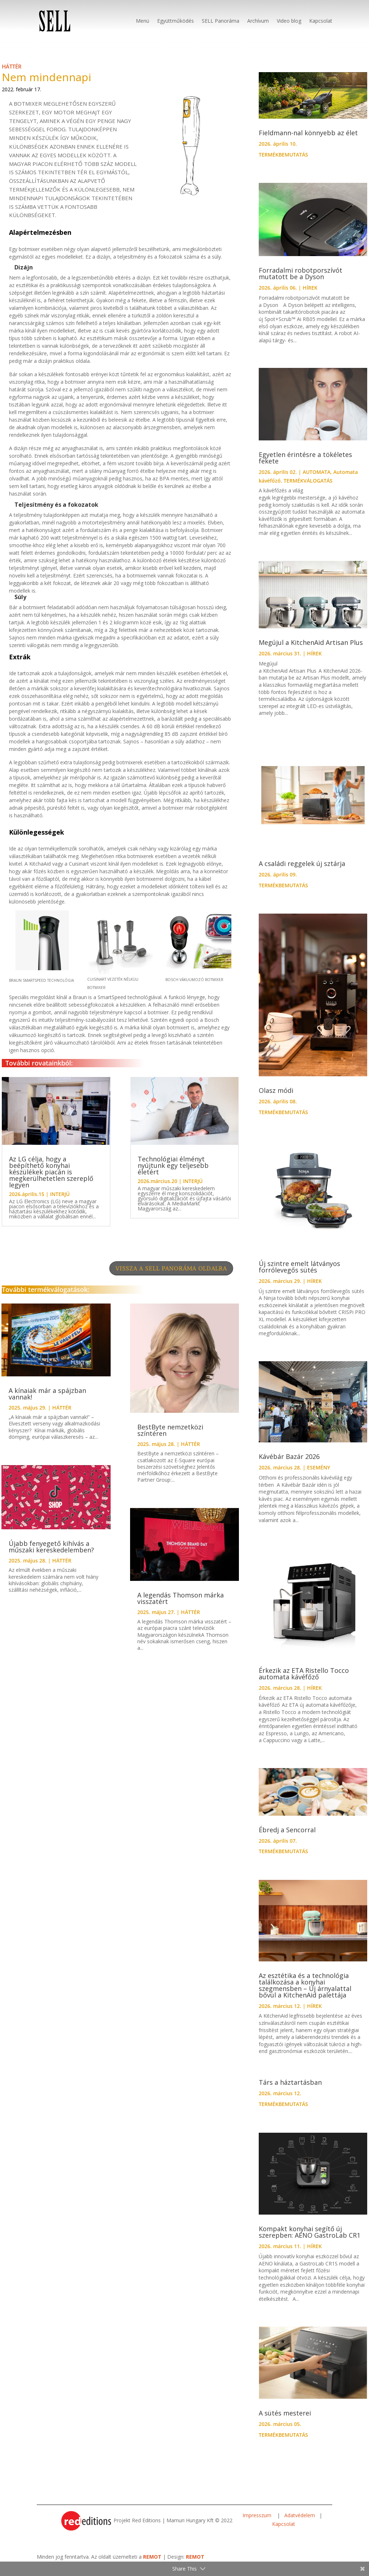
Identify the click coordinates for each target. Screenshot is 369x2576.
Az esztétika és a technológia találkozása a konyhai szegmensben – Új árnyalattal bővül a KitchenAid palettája (305, 1992)
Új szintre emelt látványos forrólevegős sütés (299, 1274)
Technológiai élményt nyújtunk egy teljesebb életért (173, 1172)
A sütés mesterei (285, 2420)
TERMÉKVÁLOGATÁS (308, 487)
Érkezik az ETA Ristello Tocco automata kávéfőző (304, 1680)
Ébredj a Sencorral (287, 1837)
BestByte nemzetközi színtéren (170, 1437)
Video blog (289, 20)
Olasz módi (276, 1097)
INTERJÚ (60, 1201)
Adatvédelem (299, 2522)
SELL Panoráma (220, 20)
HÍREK (310, 294)
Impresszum (258, 2522)
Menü (142, 20)
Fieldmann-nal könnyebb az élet (308, 140)
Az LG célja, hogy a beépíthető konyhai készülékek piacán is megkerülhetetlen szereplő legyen (51, 1179)
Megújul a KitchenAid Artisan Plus (311, 649)
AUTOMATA (316, 479)
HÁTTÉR (12, 73)
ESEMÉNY (318, 1474)
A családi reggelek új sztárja (302, 870)
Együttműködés (175, 20)
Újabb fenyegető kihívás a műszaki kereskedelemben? (51, 1553)
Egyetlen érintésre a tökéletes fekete (305, 464)
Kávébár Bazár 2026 (289, 1463)
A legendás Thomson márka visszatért (180, 1605)
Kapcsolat (320, 20)
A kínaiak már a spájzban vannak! (47, 1400)
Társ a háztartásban (290, 2089)
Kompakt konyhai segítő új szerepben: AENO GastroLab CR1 (309, 2239)
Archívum (258, 20)
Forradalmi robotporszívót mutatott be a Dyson (300, 280)
